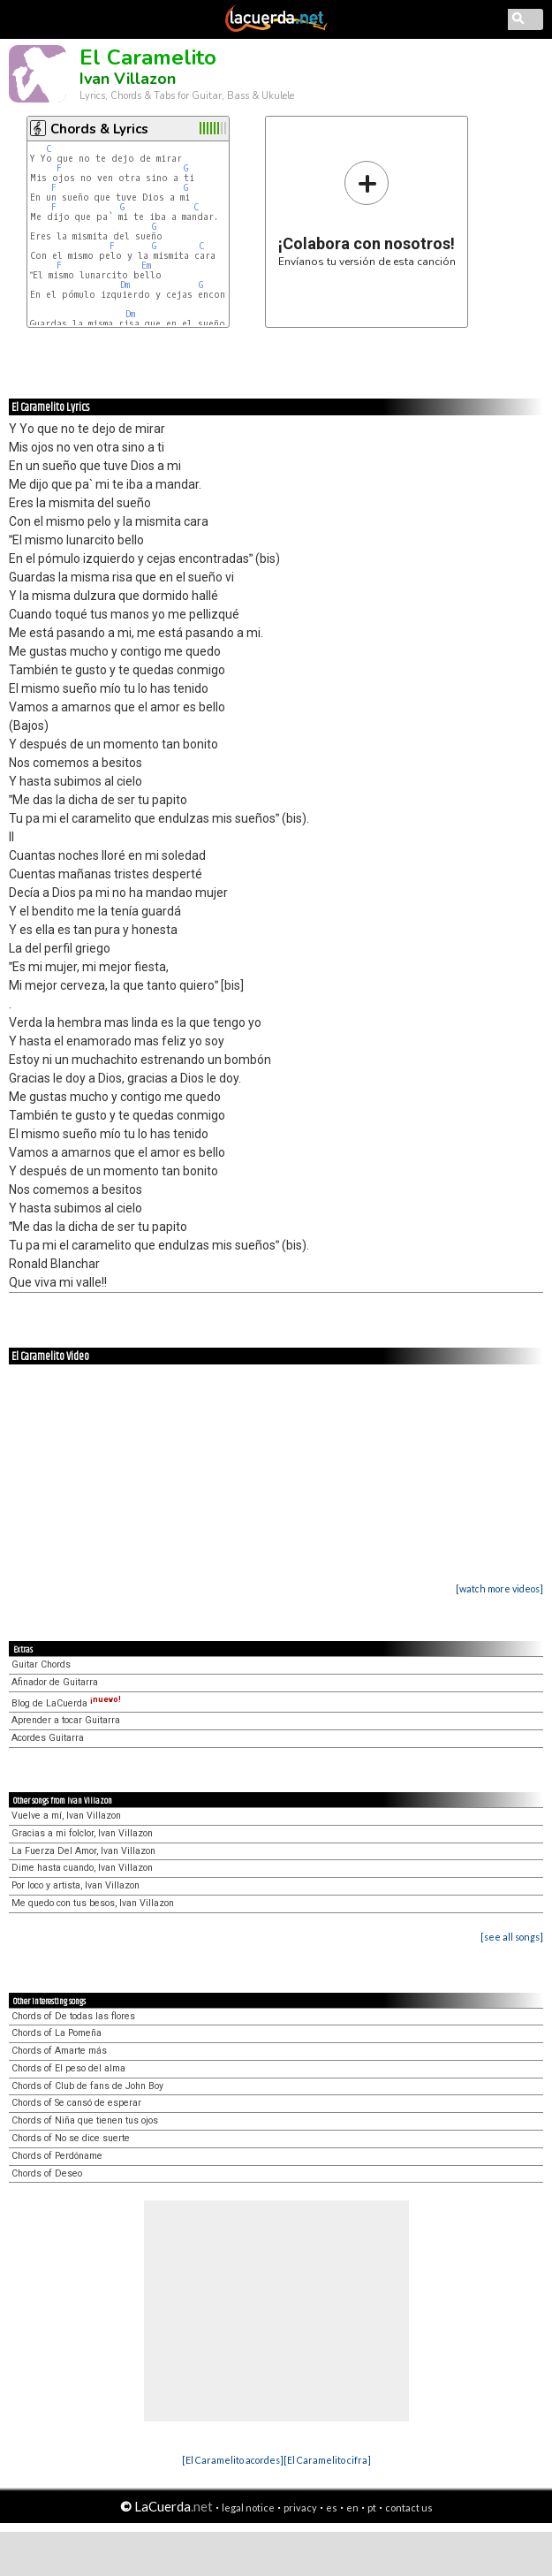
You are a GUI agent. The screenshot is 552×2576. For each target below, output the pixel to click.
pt (371, 2507)
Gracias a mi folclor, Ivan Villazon (82, 1833)
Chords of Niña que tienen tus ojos (84, 2120)
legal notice (248, 2507)
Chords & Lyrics (99, 129)
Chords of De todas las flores (73, 2016)
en (352, 2507)
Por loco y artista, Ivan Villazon (75, 1885)
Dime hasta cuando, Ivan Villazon (82, 1867)
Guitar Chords (41, 1664)
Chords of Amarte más (59, 2050)
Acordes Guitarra (47, 1738)
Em (146, 265)
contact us (409, 2507)
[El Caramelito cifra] (327, 2460)
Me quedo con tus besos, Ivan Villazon (92, 1903)
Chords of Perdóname (56, 2156)
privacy (300, 2507)
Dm (125, 285)
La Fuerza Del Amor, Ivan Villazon (83, 1851)
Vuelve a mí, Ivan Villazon (66, 1815)
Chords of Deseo (46, 2173)
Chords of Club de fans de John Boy (87, 2086)
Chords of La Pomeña (56, 2033)
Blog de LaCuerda (66, 1703)
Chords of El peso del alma (68, 2068)
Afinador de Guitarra (54, 1682)
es (331, 2507)
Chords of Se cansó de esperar (76, 2103)
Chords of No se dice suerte (70, 2138)
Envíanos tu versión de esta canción (367, 213)
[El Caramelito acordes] (233, 2460)
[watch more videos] (499, 1588)
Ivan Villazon (127, 78)
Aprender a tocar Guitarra (65, 1720)
